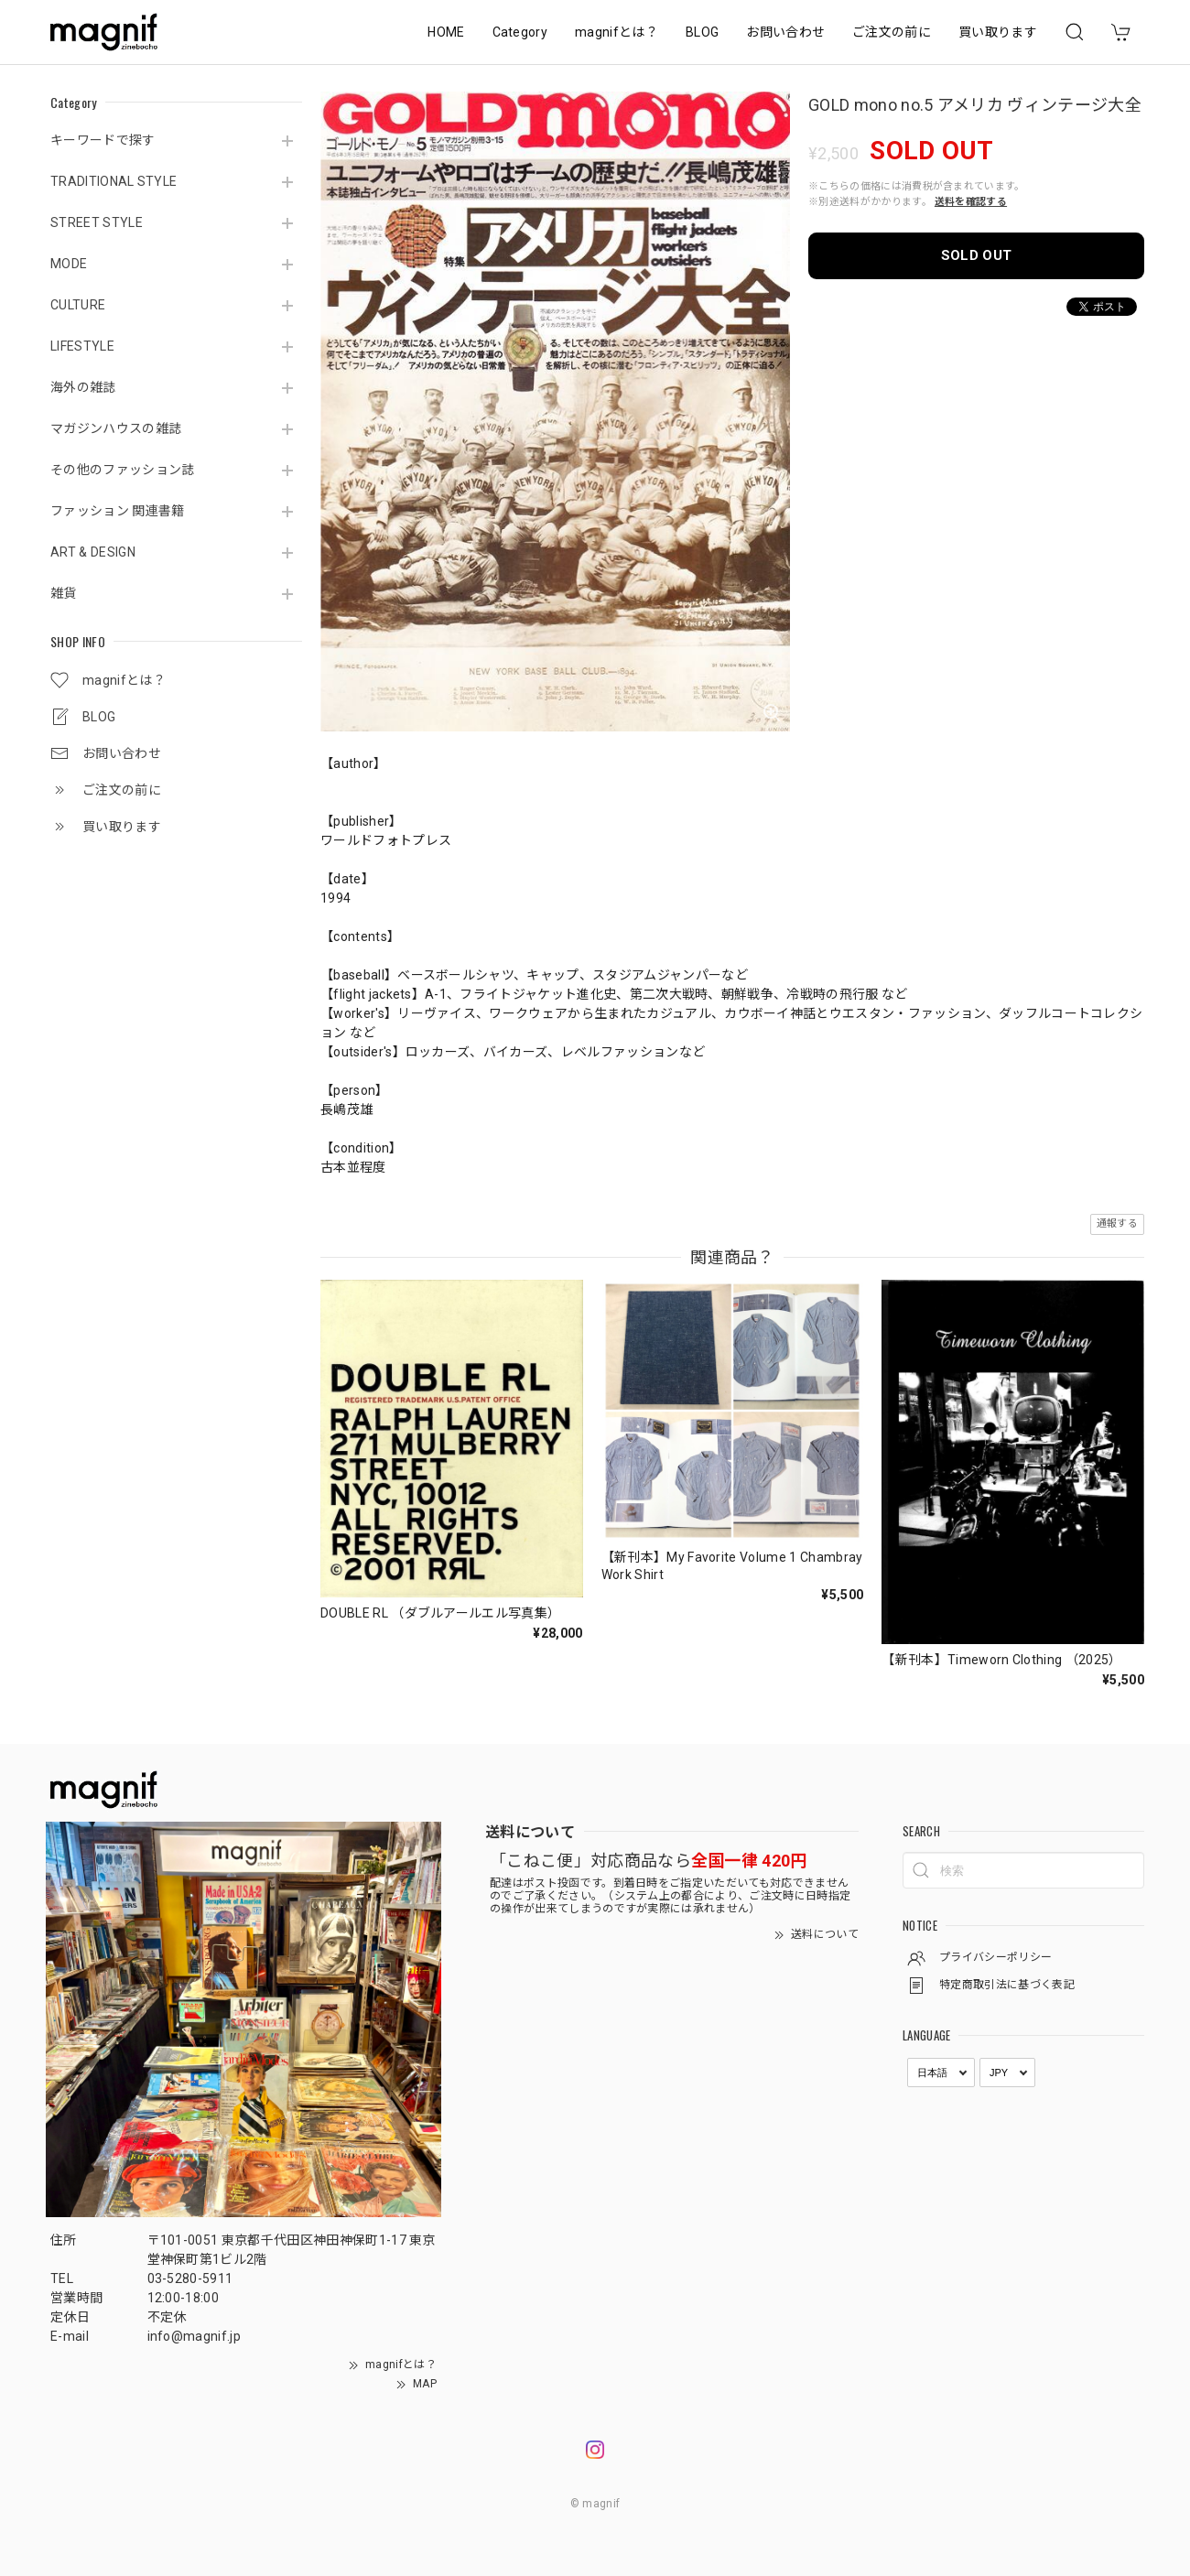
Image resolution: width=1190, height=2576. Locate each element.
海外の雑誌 (83, 387)
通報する (1117, 1223)
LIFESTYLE (82, 346)
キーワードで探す (103, 140)
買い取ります (997, 32)
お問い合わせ (785, 32)
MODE (68, 263)
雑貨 (63, 593)
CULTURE (77, 305)
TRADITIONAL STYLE (113, 181)
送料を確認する (971, 202)
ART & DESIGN (92, 552)
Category (520, 32)
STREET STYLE (96, 222)
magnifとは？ (616, 32)
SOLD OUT (976, 255)
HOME (445, 32)
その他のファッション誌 (122, 469)
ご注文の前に (891, 32)
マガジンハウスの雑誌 (115, 428)
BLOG (702, 32)
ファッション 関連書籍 (117, 510)
